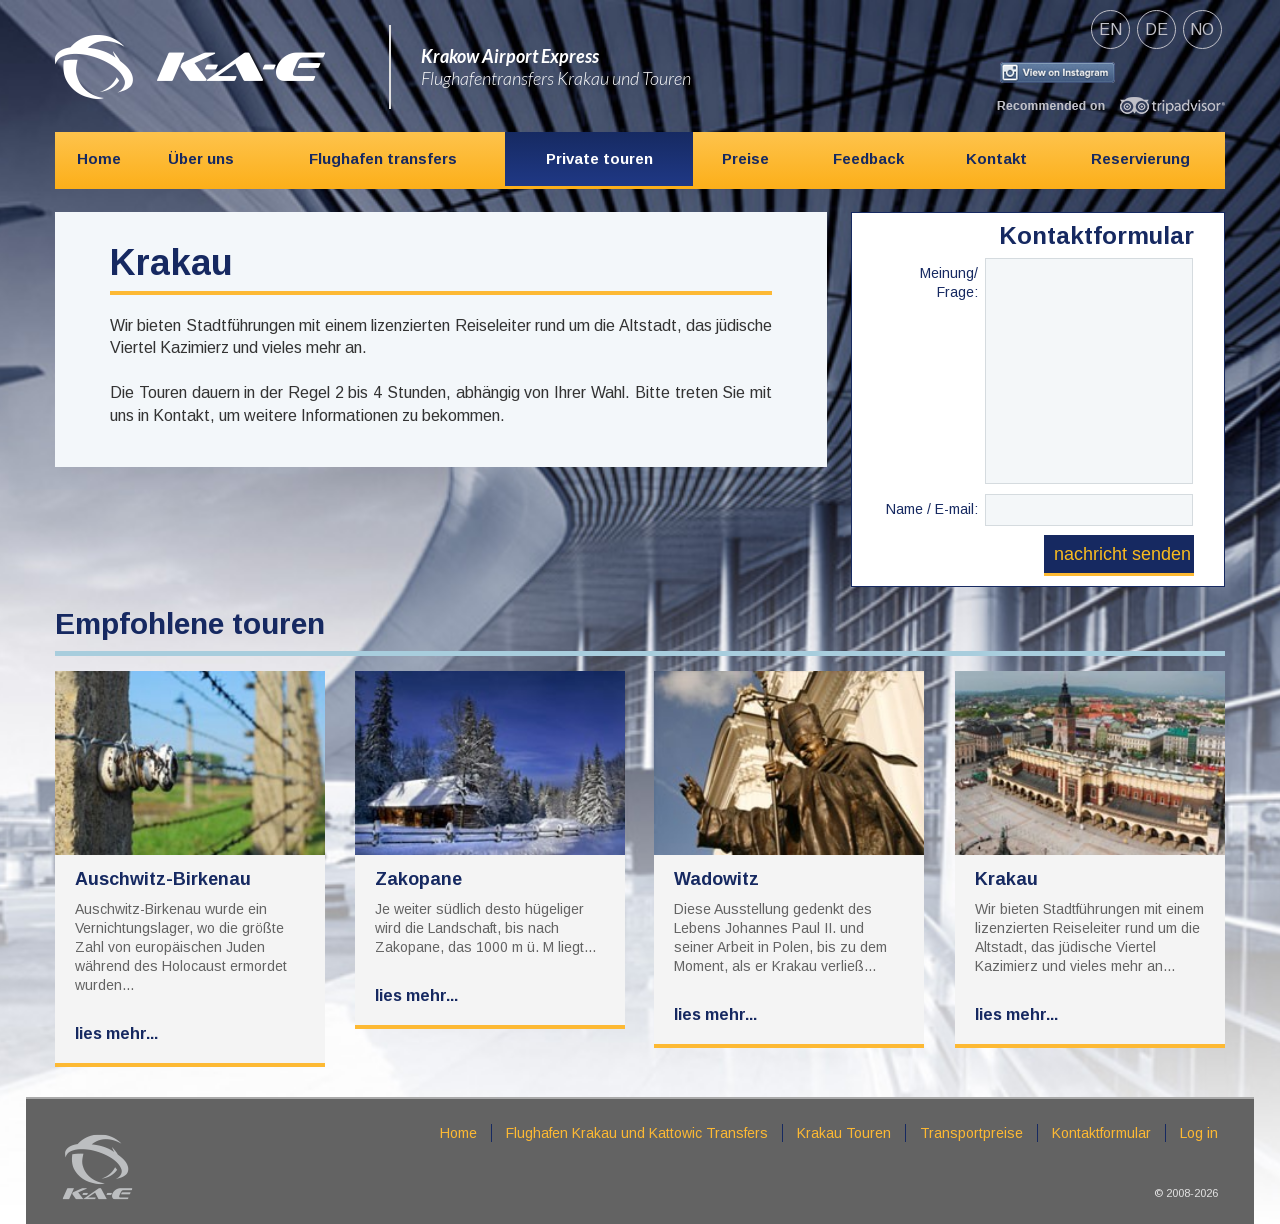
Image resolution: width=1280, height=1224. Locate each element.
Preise (745, 158)
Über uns (201, 158)
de (1156, 29)
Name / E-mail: (932, 509)
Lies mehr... (116, 1033)
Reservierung (1140, 158)
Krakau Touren (844, 1133)
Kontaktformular (1101, 1133)
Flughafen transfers (383, 158)
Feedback (868, 158)
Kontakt (996, 158)
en (1110, 29)
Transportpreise (971, 1133)
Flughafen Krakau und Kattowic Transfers (637, 1133)
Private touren (599, 158)
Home (99, 158)
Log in (1199, 1133)
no (1202, 29)
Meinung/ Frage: (949, 279)
